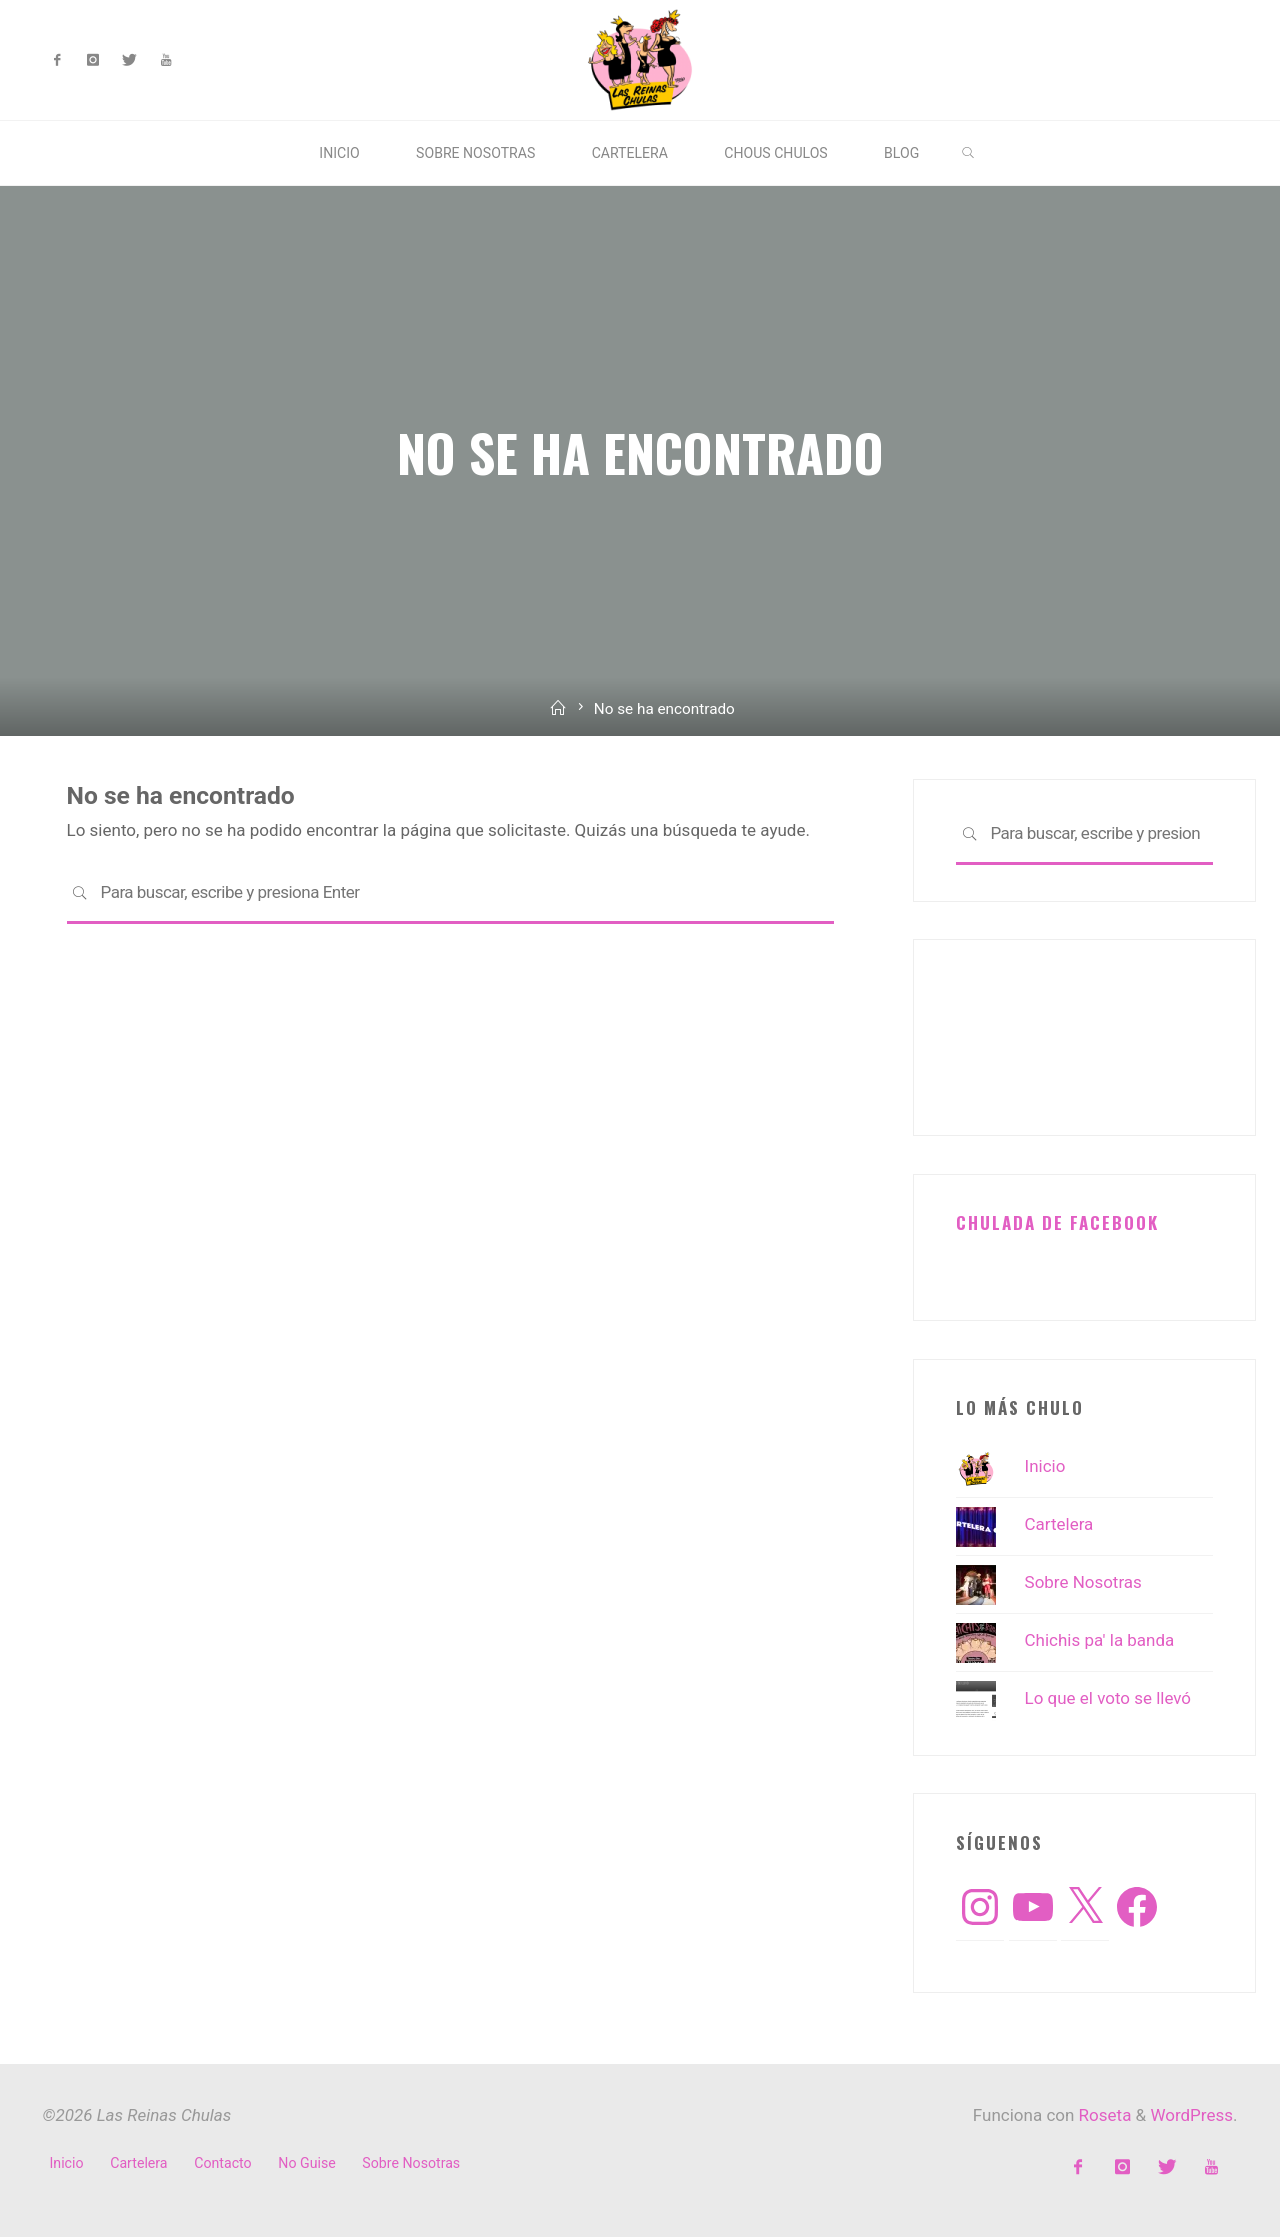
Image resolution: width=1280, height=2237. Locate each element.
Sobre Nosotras (1083, 1582)
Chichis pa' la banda (1100, 1640)
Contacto (222, 2163)
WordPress (1191, 2115)
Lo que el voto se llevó (1108, 1698)
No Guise (306, 2163)
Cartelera (1059, 1524)
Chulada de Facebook (1057, 1222)
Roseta (1102, 2115)
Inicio (1045, 1466)
